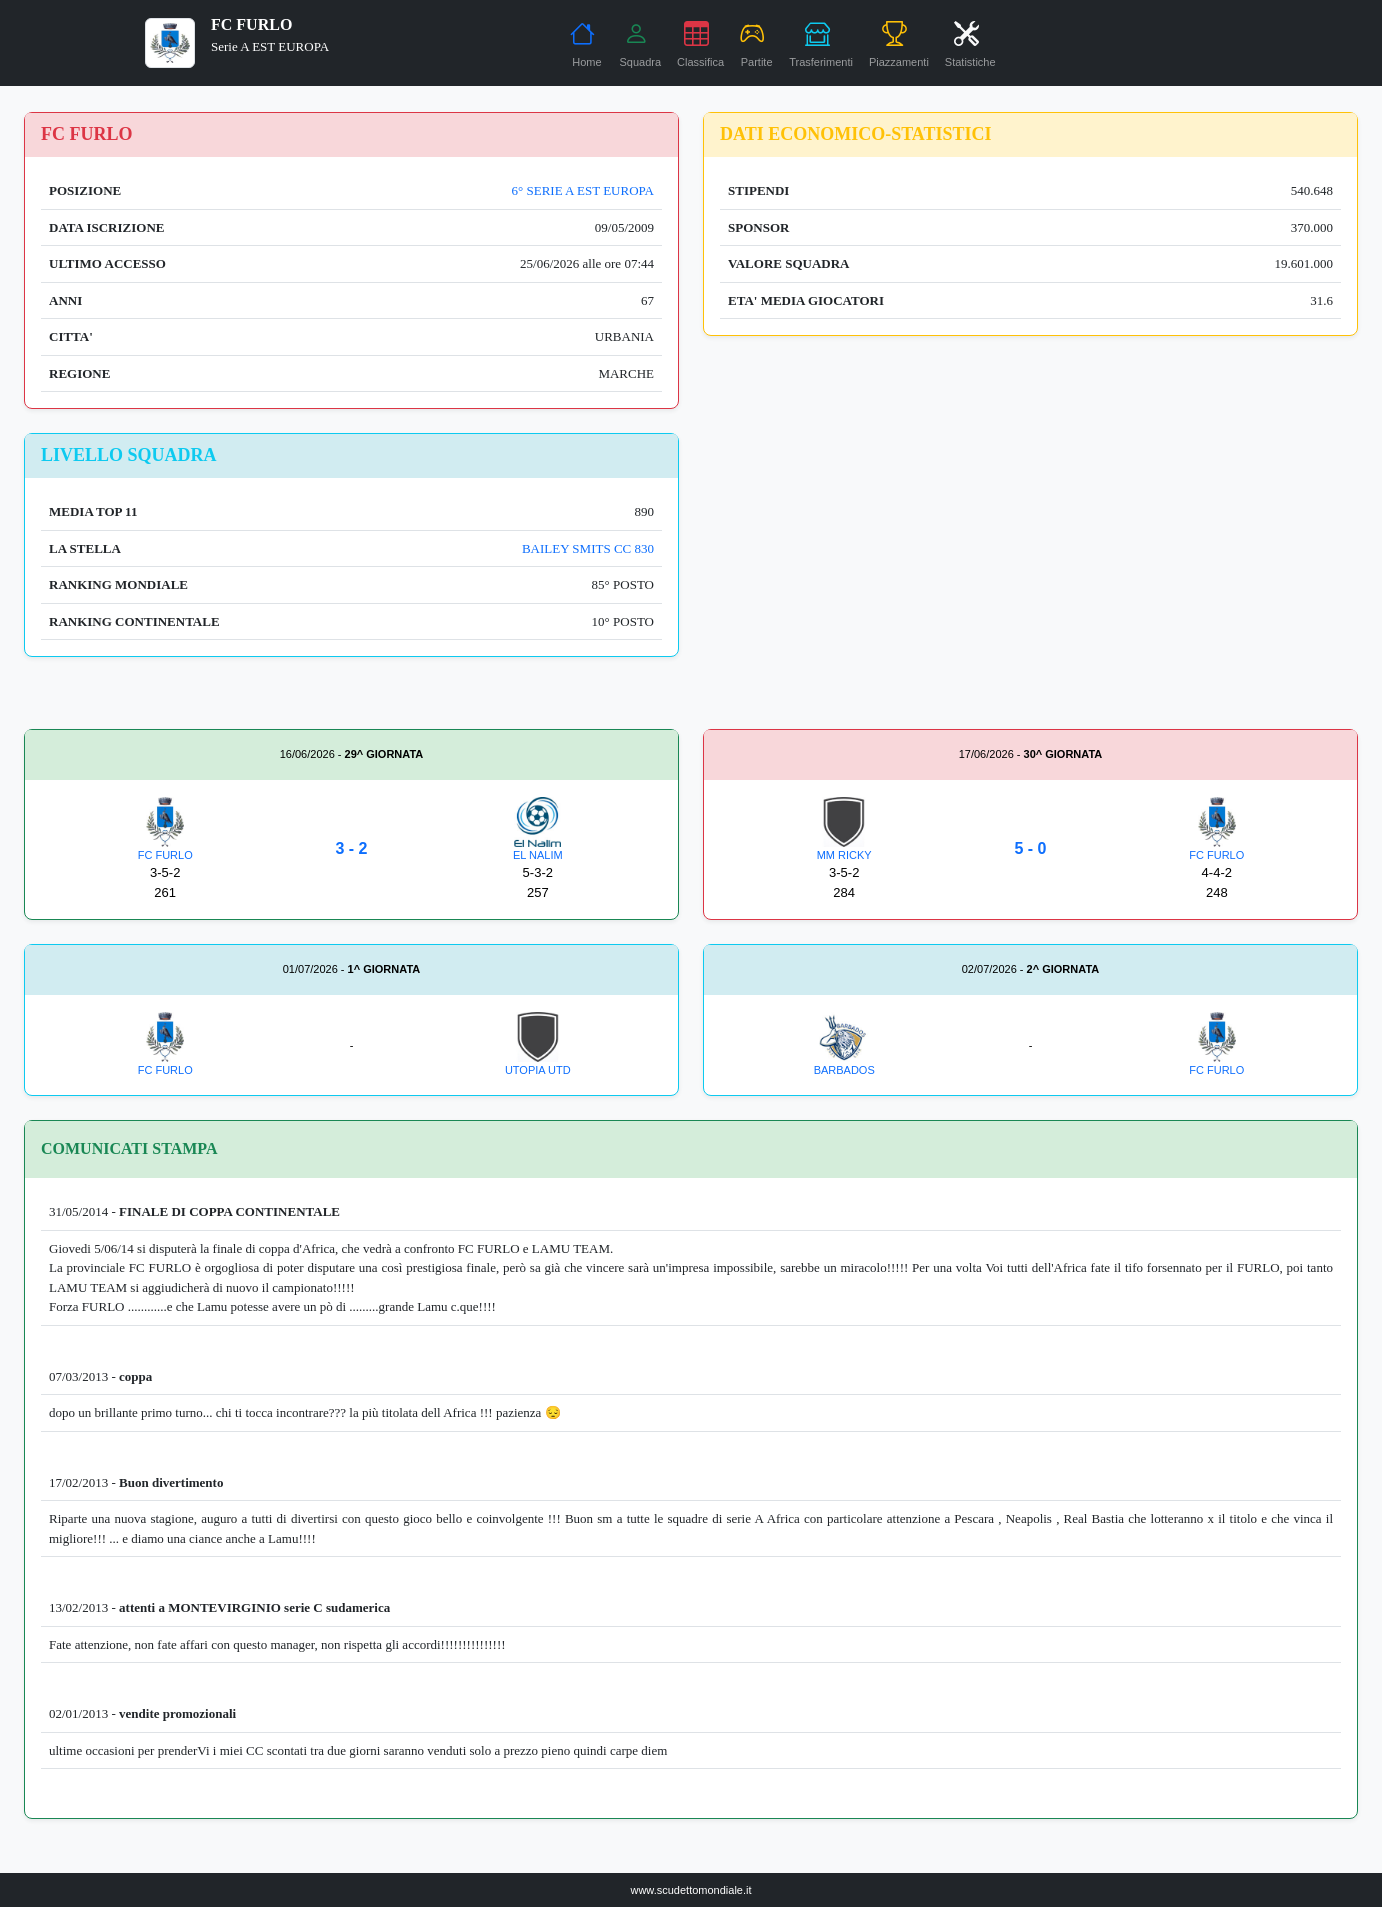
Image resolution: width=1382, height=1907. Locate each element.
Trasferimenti (821, 44)
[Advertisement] (1030, 573)
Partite (756, 44)
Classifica (700, 44)
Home (585, 44)
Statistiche (970, 44)
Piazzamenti (899, 44)
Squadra (640, 44)
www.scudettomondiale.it (690, 1890)
